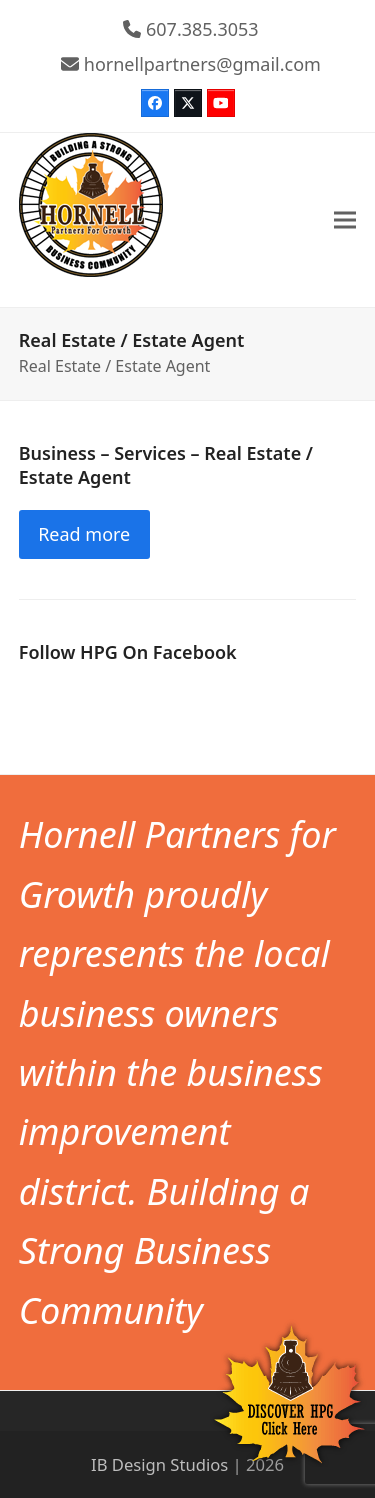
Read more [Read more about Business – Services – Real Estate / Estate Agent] (84, 534)
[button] (345, 220)
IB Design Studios (159, 1464)
